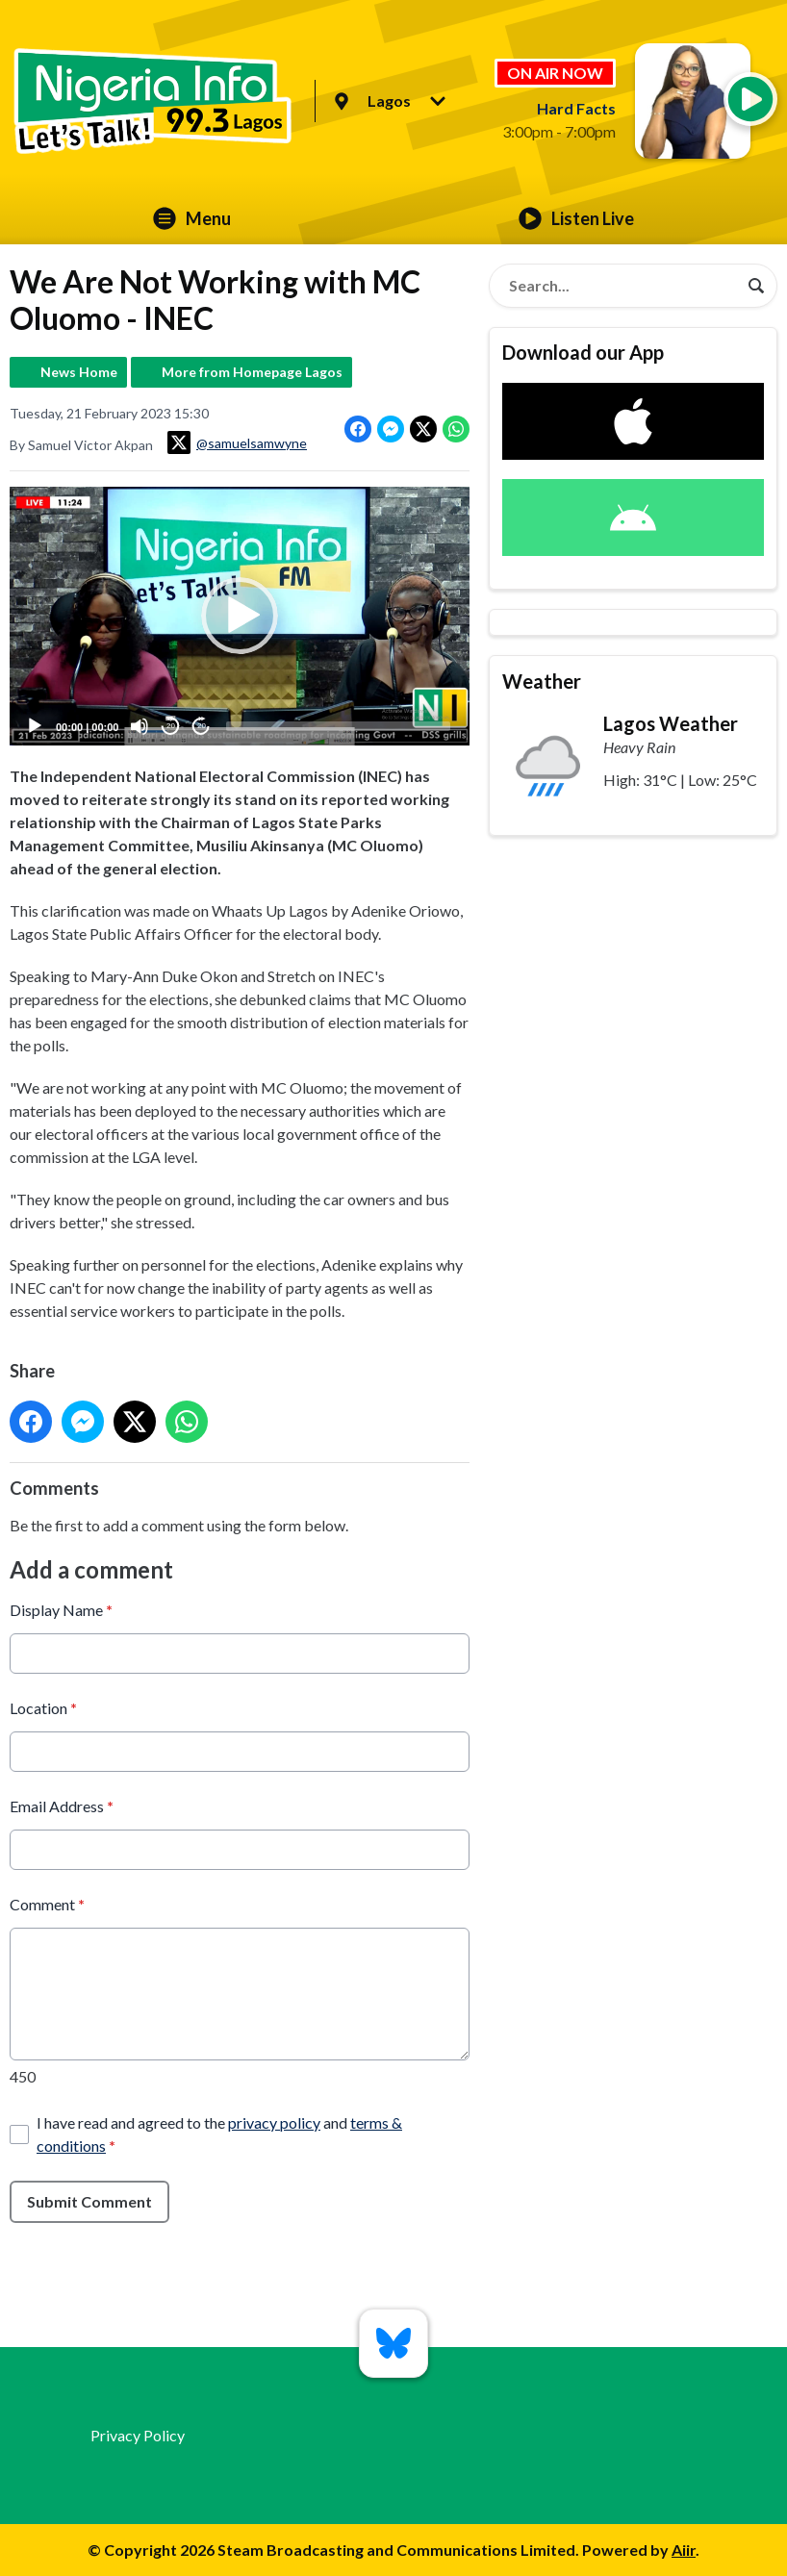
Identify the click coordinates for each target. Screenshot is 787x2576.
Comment (47, 1903)
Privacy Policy (137, 2435)
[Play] (34, 726)
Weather (541, 681)
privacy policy (274, 2121)
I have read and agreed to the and (219, 2133)
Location (43, 1707)
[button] (239, 615)
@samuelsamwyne (237, 442)
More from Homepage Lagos (252, 372)
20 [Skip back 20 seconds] (170, 725)
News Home (78, 372)
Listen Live (576, 218)
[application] (240, 616)
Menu (192, 218)
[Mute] (139, 726)
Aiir (684, 2549)
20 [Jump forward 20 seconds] (201, 725)
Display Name (61, 1609)
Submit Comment (89, 2200)
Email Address (62, 1805)
